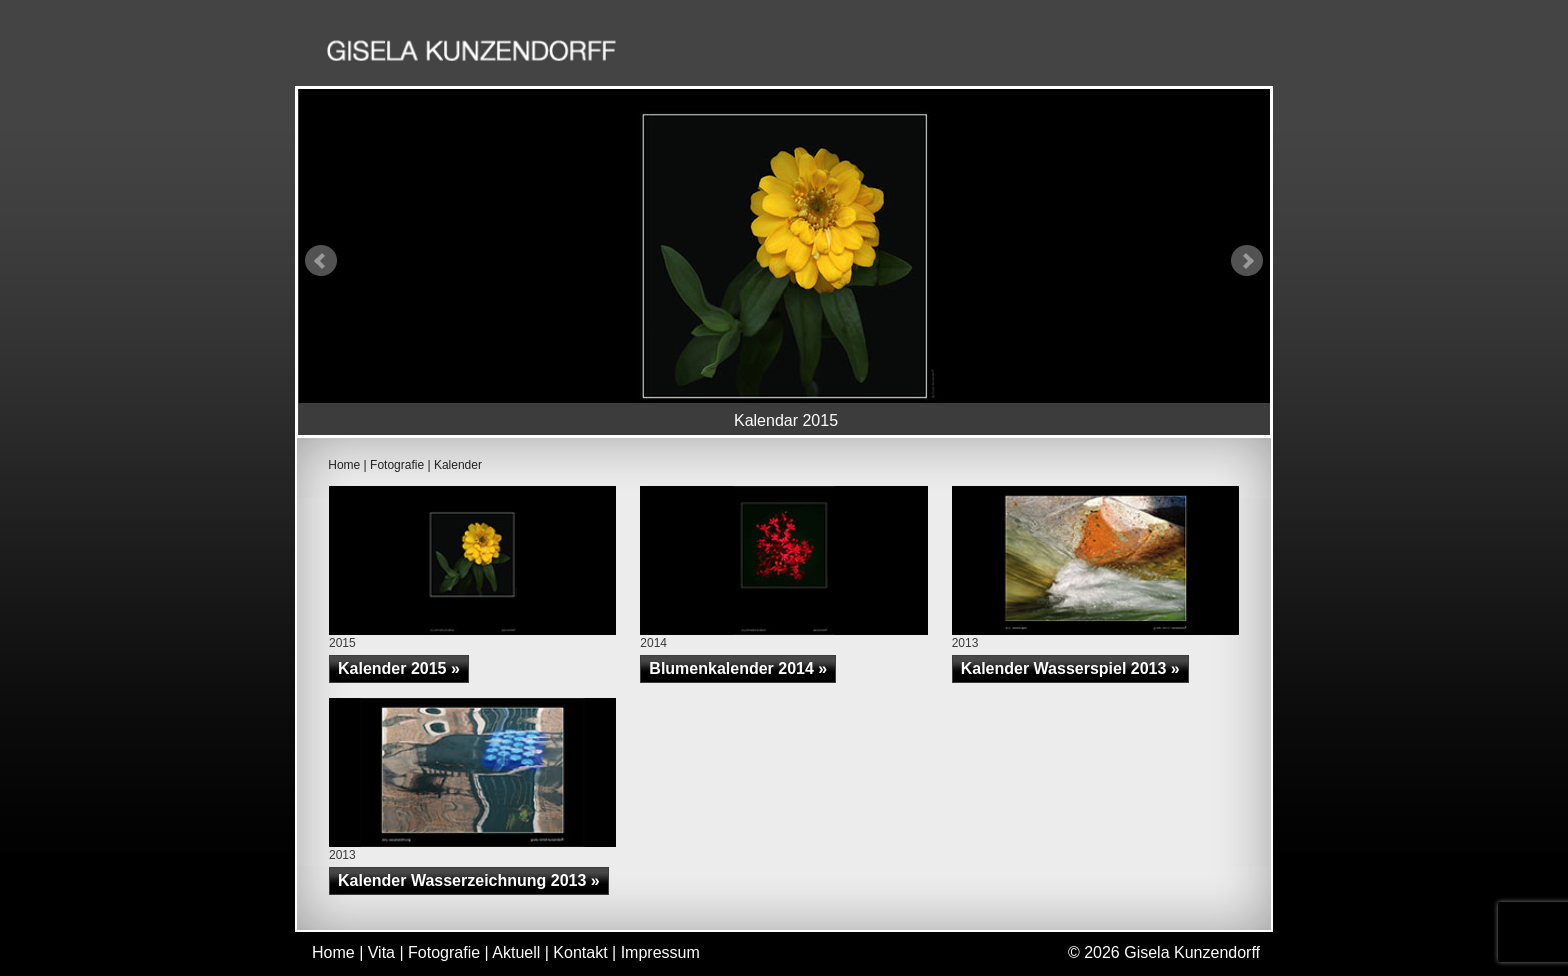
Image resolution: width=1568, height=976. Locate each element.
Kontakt (1191, 53)
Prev (321, 261)
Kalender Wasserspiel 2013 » (1070, 668)
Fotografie (967, 53)
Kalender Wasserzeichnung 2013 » (469, 880)
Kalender (458, 465)
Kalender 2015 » (399, 668)
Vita (867, 53)
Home (790, 53)
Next (1247, 261)
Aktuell (1085, 53)
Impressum (660, 952)
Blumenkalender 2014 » (738, 668)
